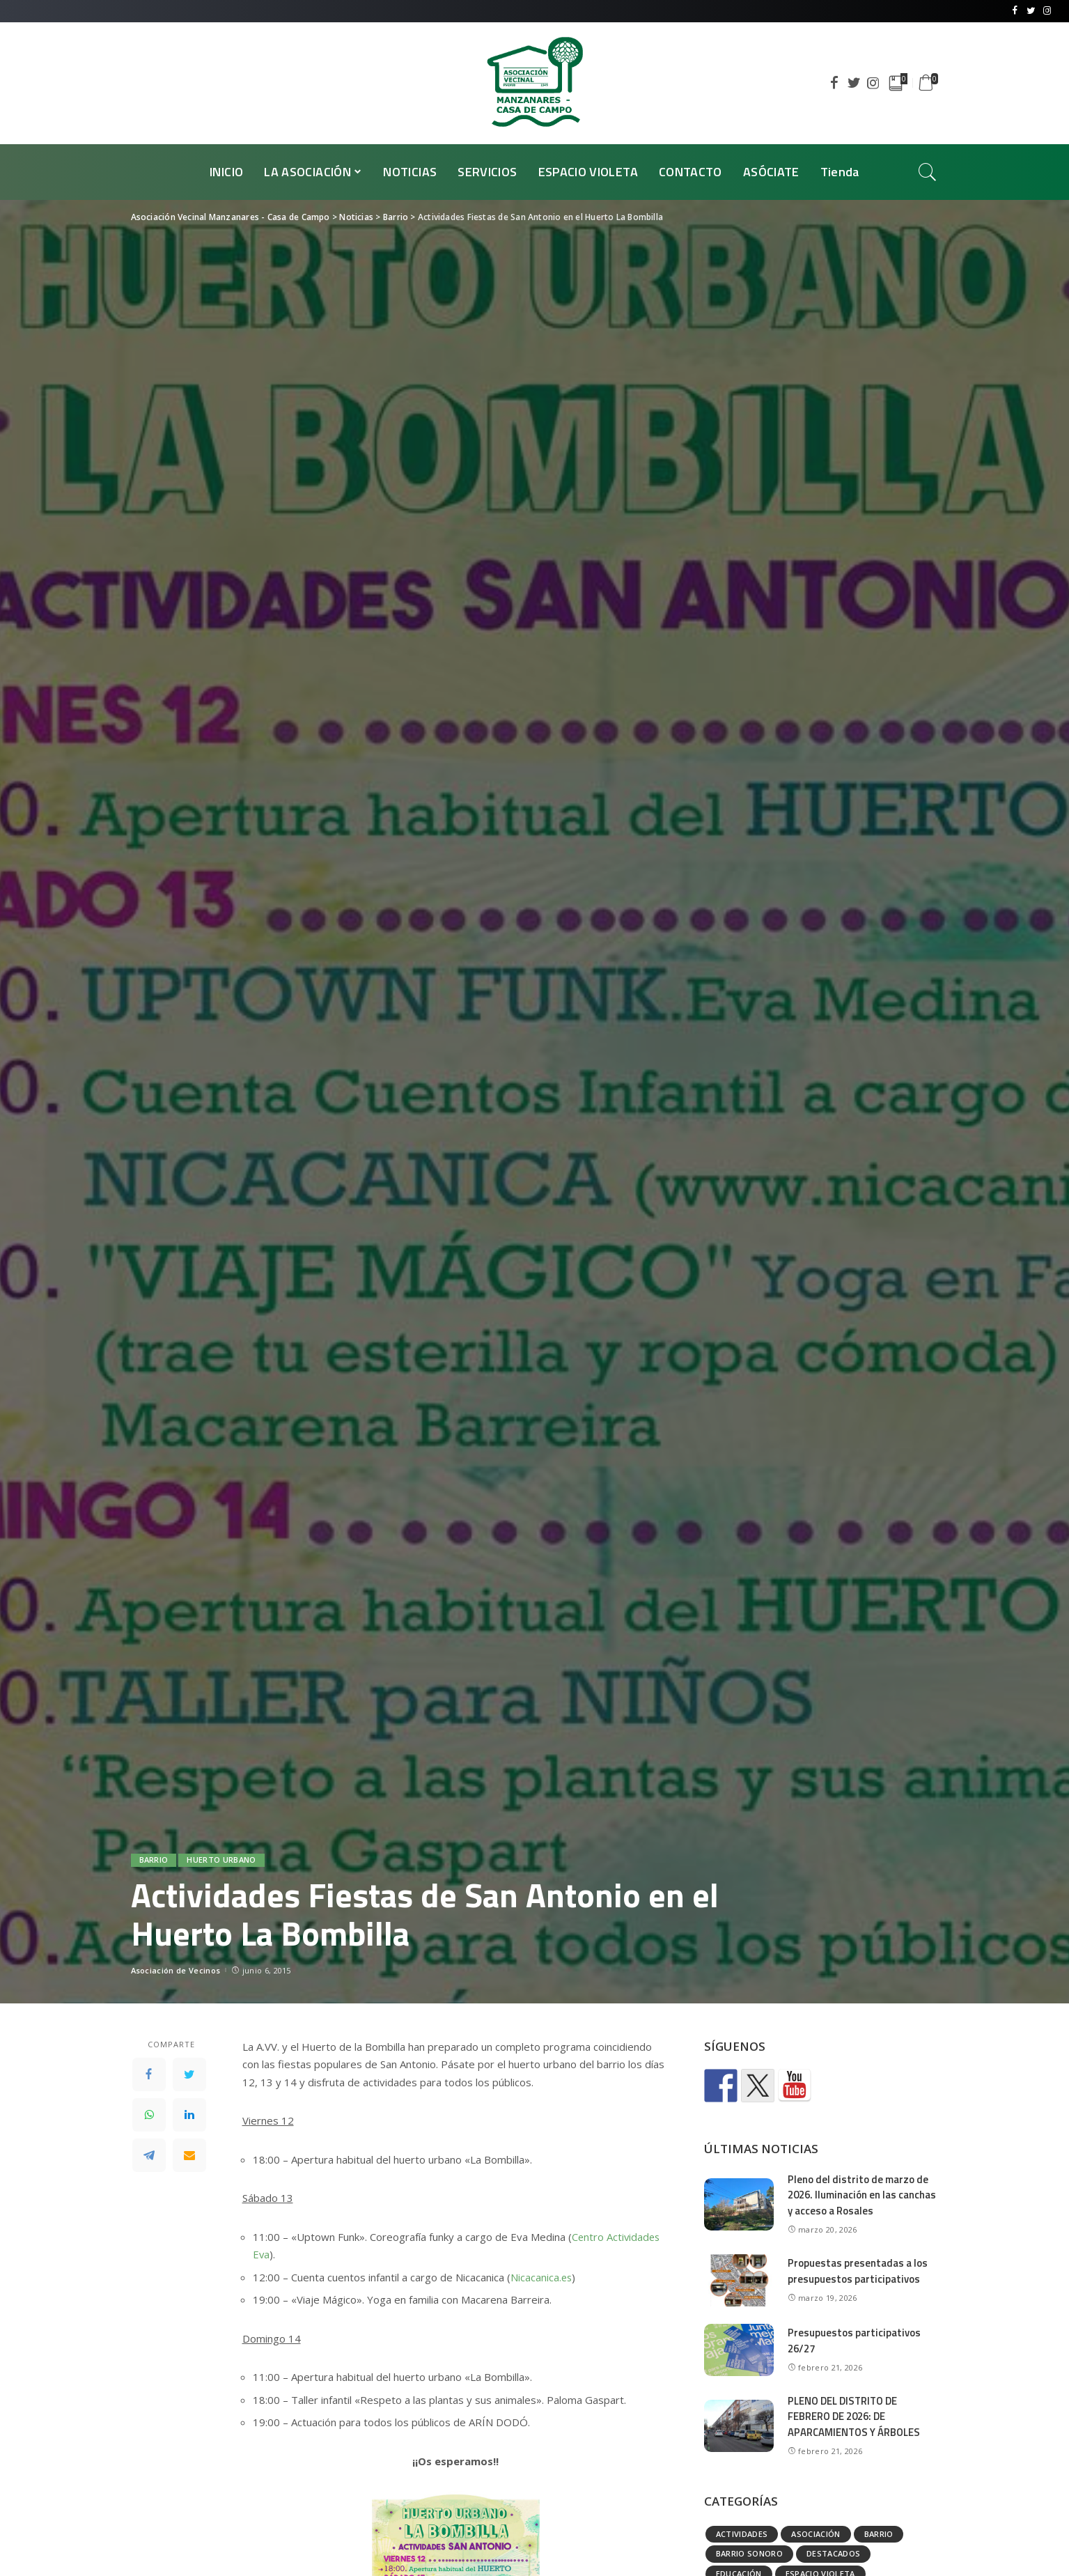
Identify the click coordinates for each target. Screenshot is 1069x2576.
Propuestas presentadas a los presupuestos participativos (858, 2271)
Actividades (742, 2534)
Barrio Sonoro (749, 2553)
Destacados (833, 2553)
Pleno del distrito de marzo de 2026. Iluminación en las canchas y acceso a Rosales (862, 2195)
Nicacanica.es (541, 2277)
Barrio (154, 1860)
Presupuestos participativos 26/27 (854, 2341)
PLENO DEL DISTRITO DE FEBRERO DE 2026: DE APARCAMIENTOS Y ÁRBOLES (855, 2416)
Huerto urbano (221, 1860)
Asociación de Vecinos (176, 1970)
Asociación (815, 2534)
